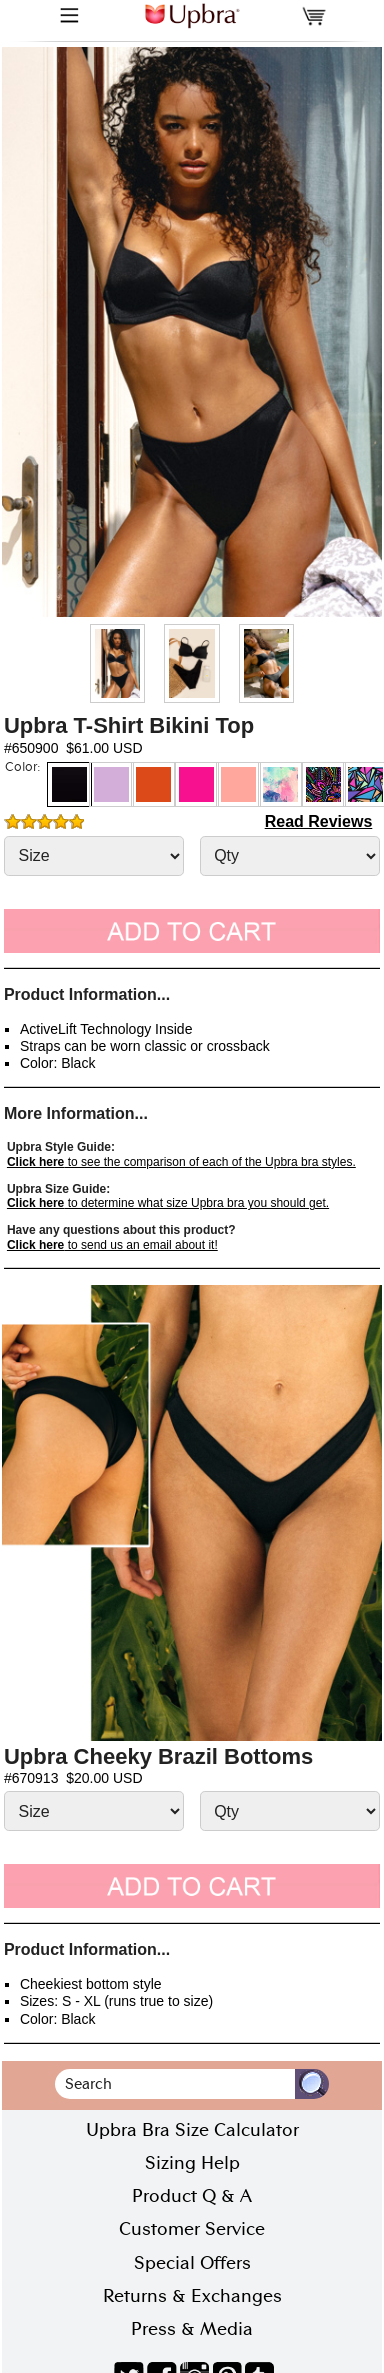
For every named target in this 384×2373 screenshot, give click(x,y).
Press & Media (192, 2329)
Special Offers (192, 2263)
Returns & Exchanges (192, 2296)
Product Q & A (192, 2196)
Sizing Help (192, 2163)
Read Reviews (319, 821)
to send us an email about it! (112, 1245)
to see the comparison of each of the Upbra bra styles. (181, 1162)
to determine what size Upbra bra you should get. (168, 1203)
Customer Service (192, 2229)
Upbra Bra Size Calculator (192, 2130)
